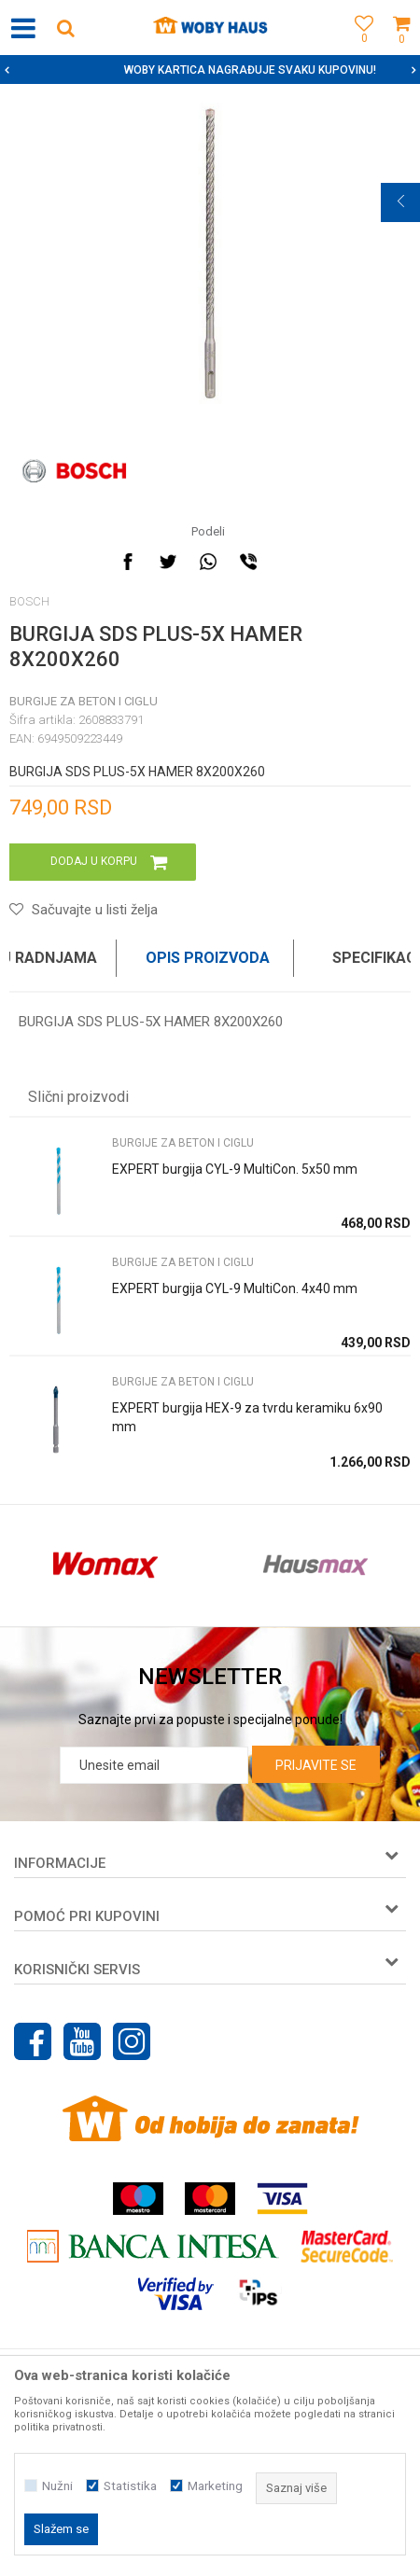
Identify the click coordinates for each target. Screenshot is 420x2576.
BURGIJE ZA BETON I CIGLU (83, 701)
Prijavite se (316, 1765)
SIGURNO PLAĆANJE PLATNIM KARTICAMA (208, 70)
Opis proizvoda (208, 958)
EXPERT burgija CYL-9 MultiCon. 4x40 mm (234, 1288)
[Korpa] (401, 49)
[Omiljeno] (359, 49)
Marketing (215, 2486)
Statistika (130, 2486)
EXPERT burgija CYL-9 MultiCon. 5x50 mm (234, 1169)
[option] (210, 70)
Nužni (57, 2486)
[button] (65, 27)
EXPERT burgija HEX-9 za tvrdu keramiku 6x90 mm (247, 1417)
